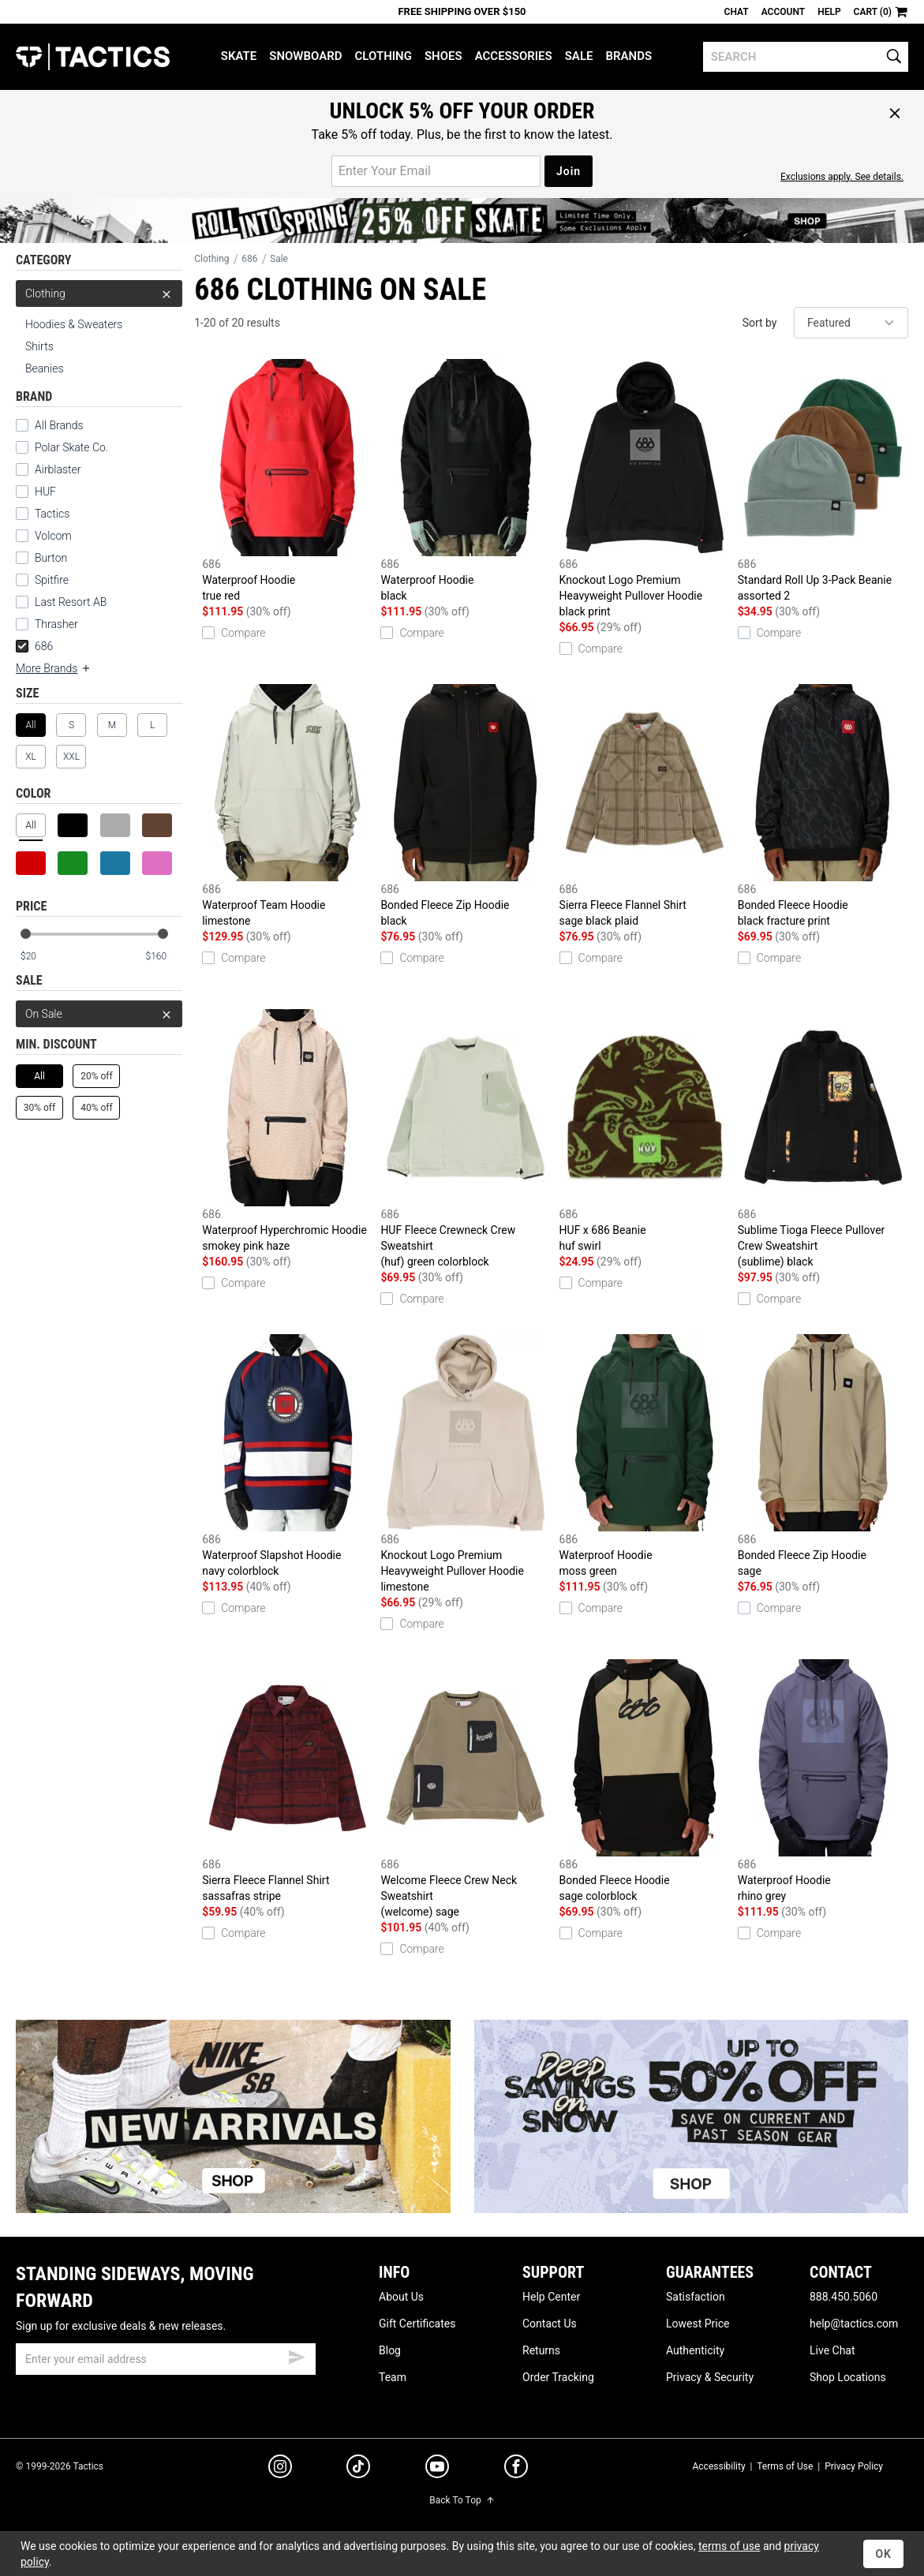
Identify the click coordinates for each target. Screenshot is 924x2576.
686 (34, 646)
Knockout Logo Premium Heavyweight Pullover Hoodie (644, 489)
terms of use (729, 2546)
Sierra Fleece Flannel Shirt (644, 806)
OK (883, 2554)
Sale (579, 56)
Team (392, 2377)
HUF (45, 491)
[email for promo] (436, 171)
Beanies (44, 368)
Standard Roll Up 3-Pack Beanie (823, 481)
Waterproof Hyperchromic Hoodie (287, 1131)
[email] (166, 2359)
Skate (238, 56)
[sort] (851, 322)
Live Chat (832, 2350)
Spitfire (52, 580)
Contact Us (549, 2323)
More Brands (54, 668)
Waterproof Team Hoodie (287, 806)
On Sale (99, 1013)
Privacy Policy (854, 2466)
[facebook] (516, 2469)
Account (783, 11)
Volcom (53, 535)
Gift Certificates (417, 2323)
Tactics (93, 57)
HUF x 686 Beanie (644, 1131)
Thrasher (56, 624)
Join (568, 171)
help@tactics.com (854, 2323)
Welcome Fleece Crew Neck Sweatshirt (465, 1789)
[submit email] (296, 2355)
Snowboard (305, 56)
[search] (805, 57)
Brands (628, 56)
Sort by (760, 322)
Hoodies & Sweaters (73, 324)
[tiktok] (358, 2468)
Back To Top (461, 2500)
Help (828, 11)
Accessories (513, 56)
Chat (736, 11)
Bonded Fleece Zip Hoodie (465, 806)
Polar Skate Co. (71, 447)
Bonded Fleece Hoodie (823, 806)
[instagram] (280, 2468)
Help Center (551, 2296)
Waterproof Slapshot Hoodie (287, 1456)
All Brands (59, 425)
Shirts (39, 346)
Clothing (383, 56)
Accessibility (718, 2466)
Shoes (443, 56)
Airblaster (58, 469)
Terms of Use (785, 2466)
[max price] (163, 956)
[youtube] (437, 2469)
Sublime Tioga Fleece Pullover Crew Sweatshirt (823, 1139)
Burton (51, 557)
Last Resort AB (71, 602)
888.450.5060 (843, 2296)
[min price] (38, 956)
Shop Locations (848, 2377)
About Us (401, 2296)
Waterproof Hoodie (287, 481)
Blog (390, 2350)
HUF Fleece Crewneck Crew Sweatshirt (465, 1139)
